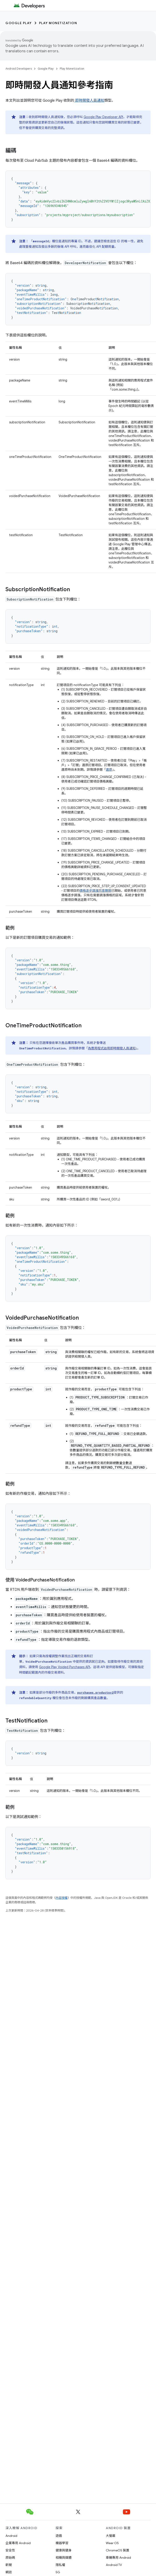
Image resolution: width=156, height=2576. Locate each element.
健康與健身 (64, 2550)
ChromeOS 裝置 (117, 2550)
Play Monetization (58, 23)
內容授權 (61, 1898)
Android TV (114, 2565)
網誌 (8, 2572)
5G (58, 2572)
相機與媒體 (64, 2558)
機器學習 (62, 2543)
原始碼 (10, 2558)
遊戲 (59, 2536)
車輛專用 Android (118, 2558)
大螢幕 (110, 2536)
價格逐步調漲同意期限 (95, 891)
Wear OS (112, 2543)
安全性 (10, 2550)
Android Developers (18, 69)
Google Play (18, 23)
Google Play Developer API (103, 117)
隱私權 (60, 2565)
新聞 (8, 2565)
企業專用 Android (18, 2543)
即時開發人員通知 (89, 100)
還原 (109, 770)
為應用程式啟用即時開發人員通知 (112, 1048)
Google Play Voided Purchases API (64, 1667)
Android (11, 2536)
